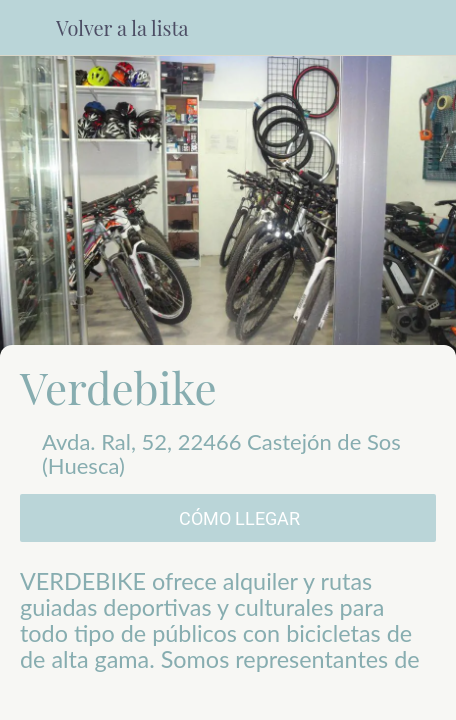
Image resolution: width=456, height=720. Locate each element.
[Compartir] (122, 696)
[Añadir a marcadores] (334, 696)
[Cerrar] (28, 28)
